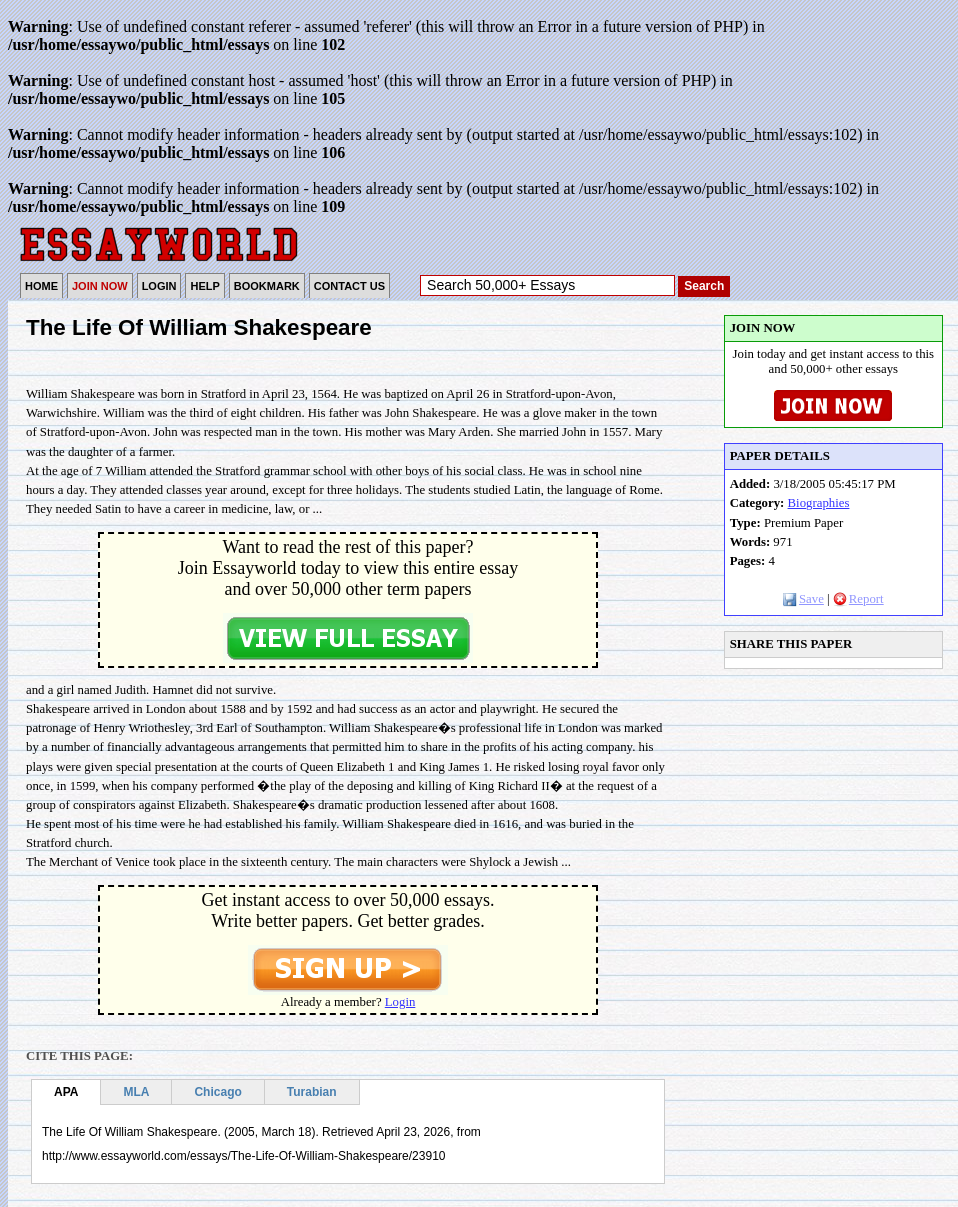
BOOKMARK (267, 286)
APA (66, 1092)
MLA (136, 1092)
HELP (204, 286)
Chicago (217, 1092)
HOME (41, 286)
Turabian (312, 1092)
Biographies (819, 503)
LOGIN (159, 286)
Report (858, 599)
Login (400, 1002)
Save (803, 599)
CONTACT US (349, 286)
